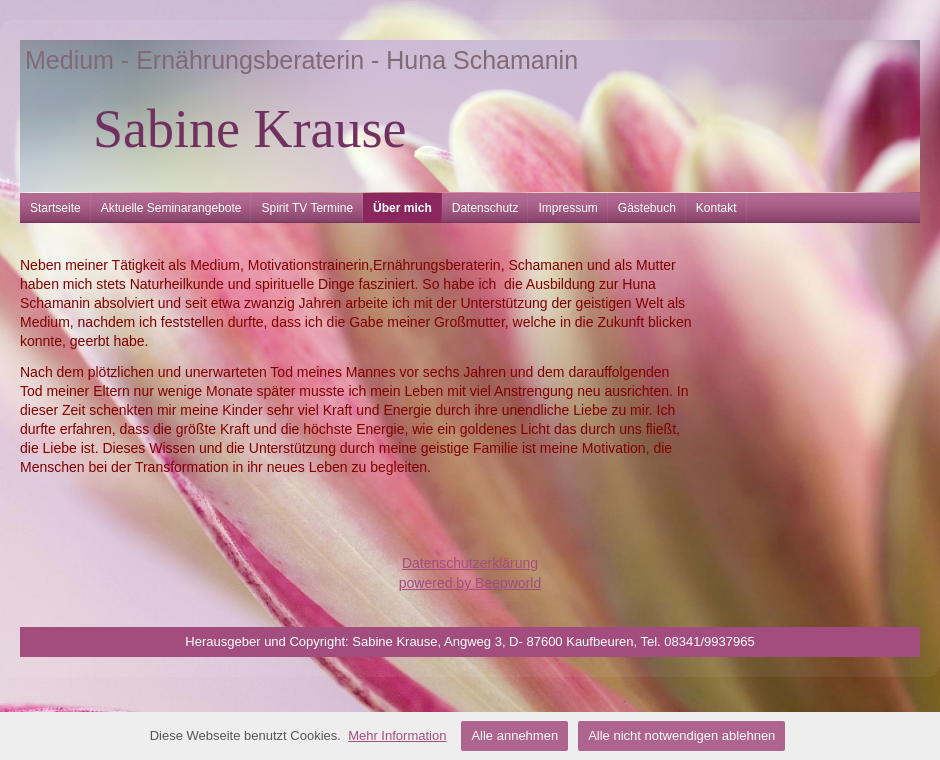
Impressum (567, 208)
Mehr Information (397, 735)
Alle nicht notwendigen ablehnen (681, 735)
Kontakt (716, 208)
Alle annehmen (514, 735)
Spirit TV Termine (307, 208)
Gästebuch (647, 208)
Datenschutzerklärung (470, 563)
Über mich (402, 208)
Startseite (55, 208)
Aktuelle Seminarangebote (171, 208)
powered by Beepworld (470, 583)
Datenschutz (485, 208)
